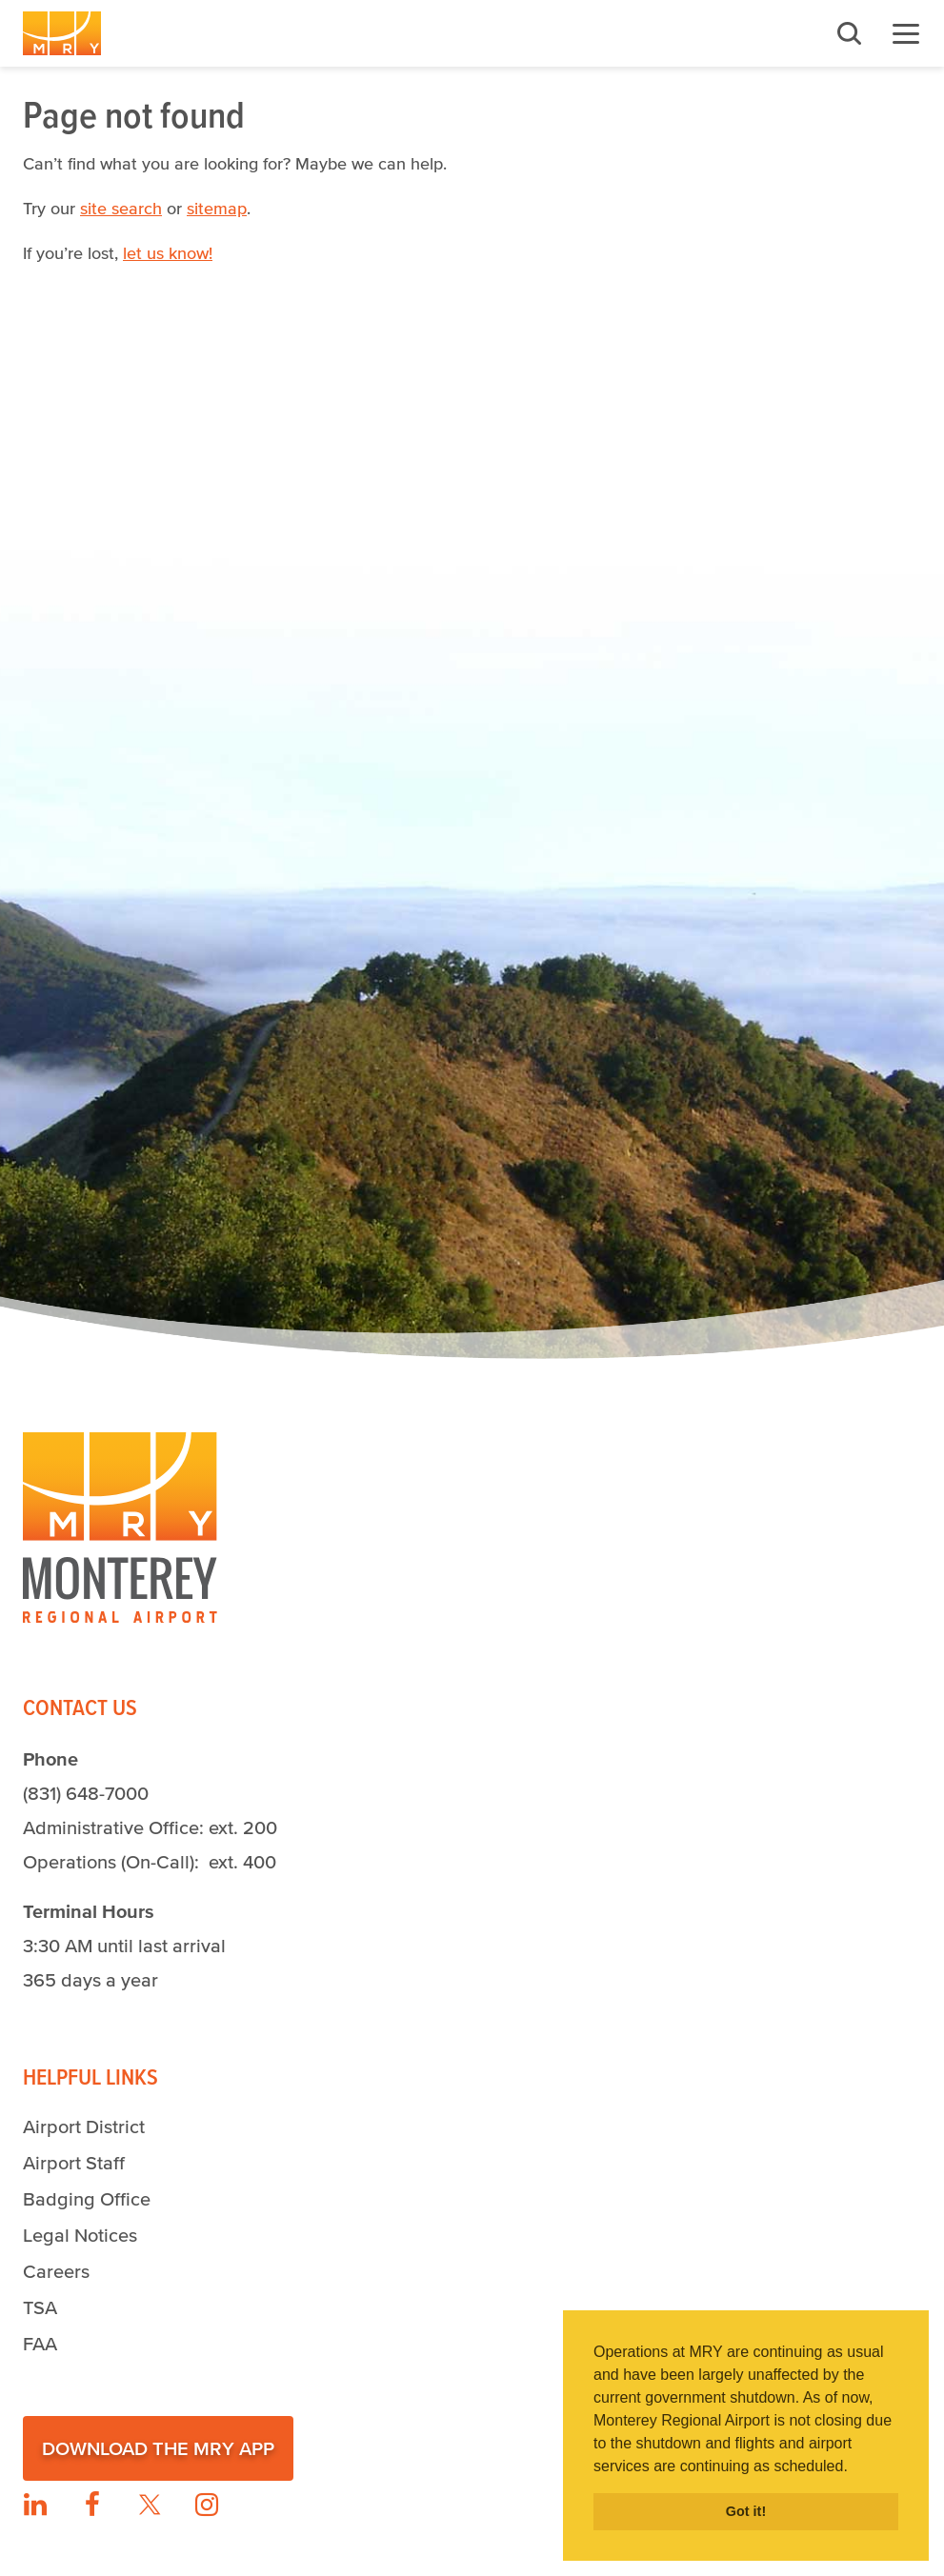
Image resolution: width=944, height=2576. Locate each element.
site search (121, 208)
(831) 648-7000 (86, 1793)
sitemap (217, 208)
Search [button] (848, 33)
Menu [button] (906, 33)
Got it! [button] (746, 2511)
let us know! (167, 253)
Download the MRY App (158, 2448)
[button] (854, 2467)
